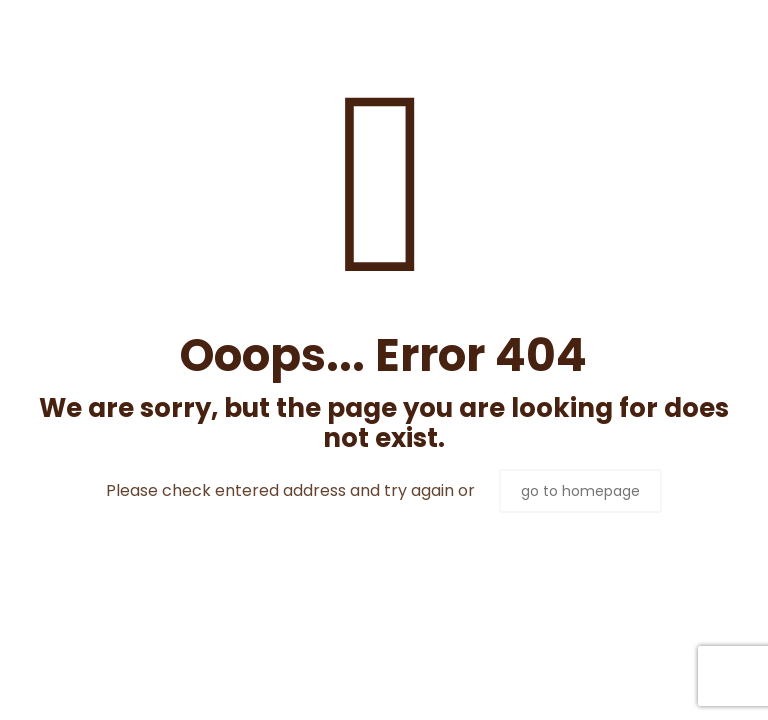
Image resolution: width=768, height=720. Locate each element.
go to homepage (580, 491)
